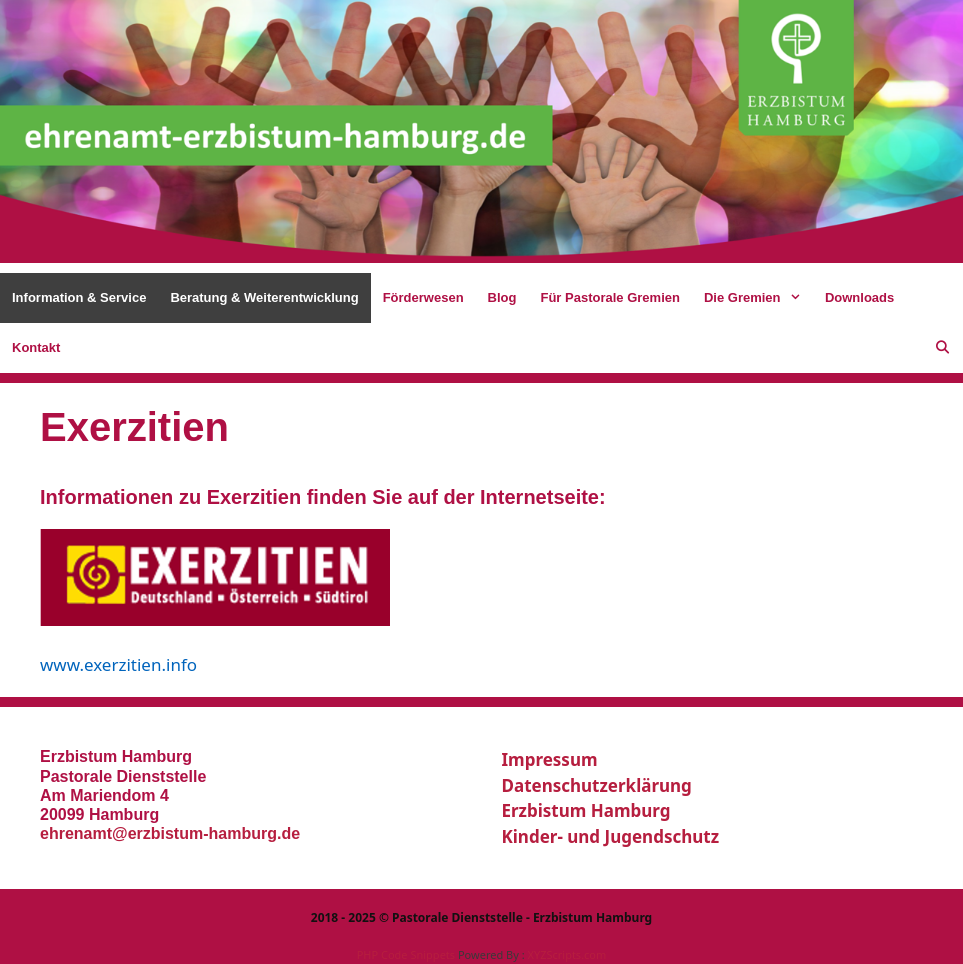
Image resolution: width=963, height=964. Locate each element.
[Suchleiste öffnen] (942, 348)
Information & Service (79, 297)
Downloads (859, 297)
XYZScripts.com (566, 954)
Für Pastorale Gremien (609, 297)
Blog (502, 297)
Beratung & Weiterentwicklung (264, 297)
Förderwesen (423, 297)
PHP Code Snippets (406, 954)
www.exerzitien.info (118, 664)
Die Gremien (758, 298)
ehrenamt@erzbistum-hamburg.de (170, 833)
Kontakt (36, 347)
